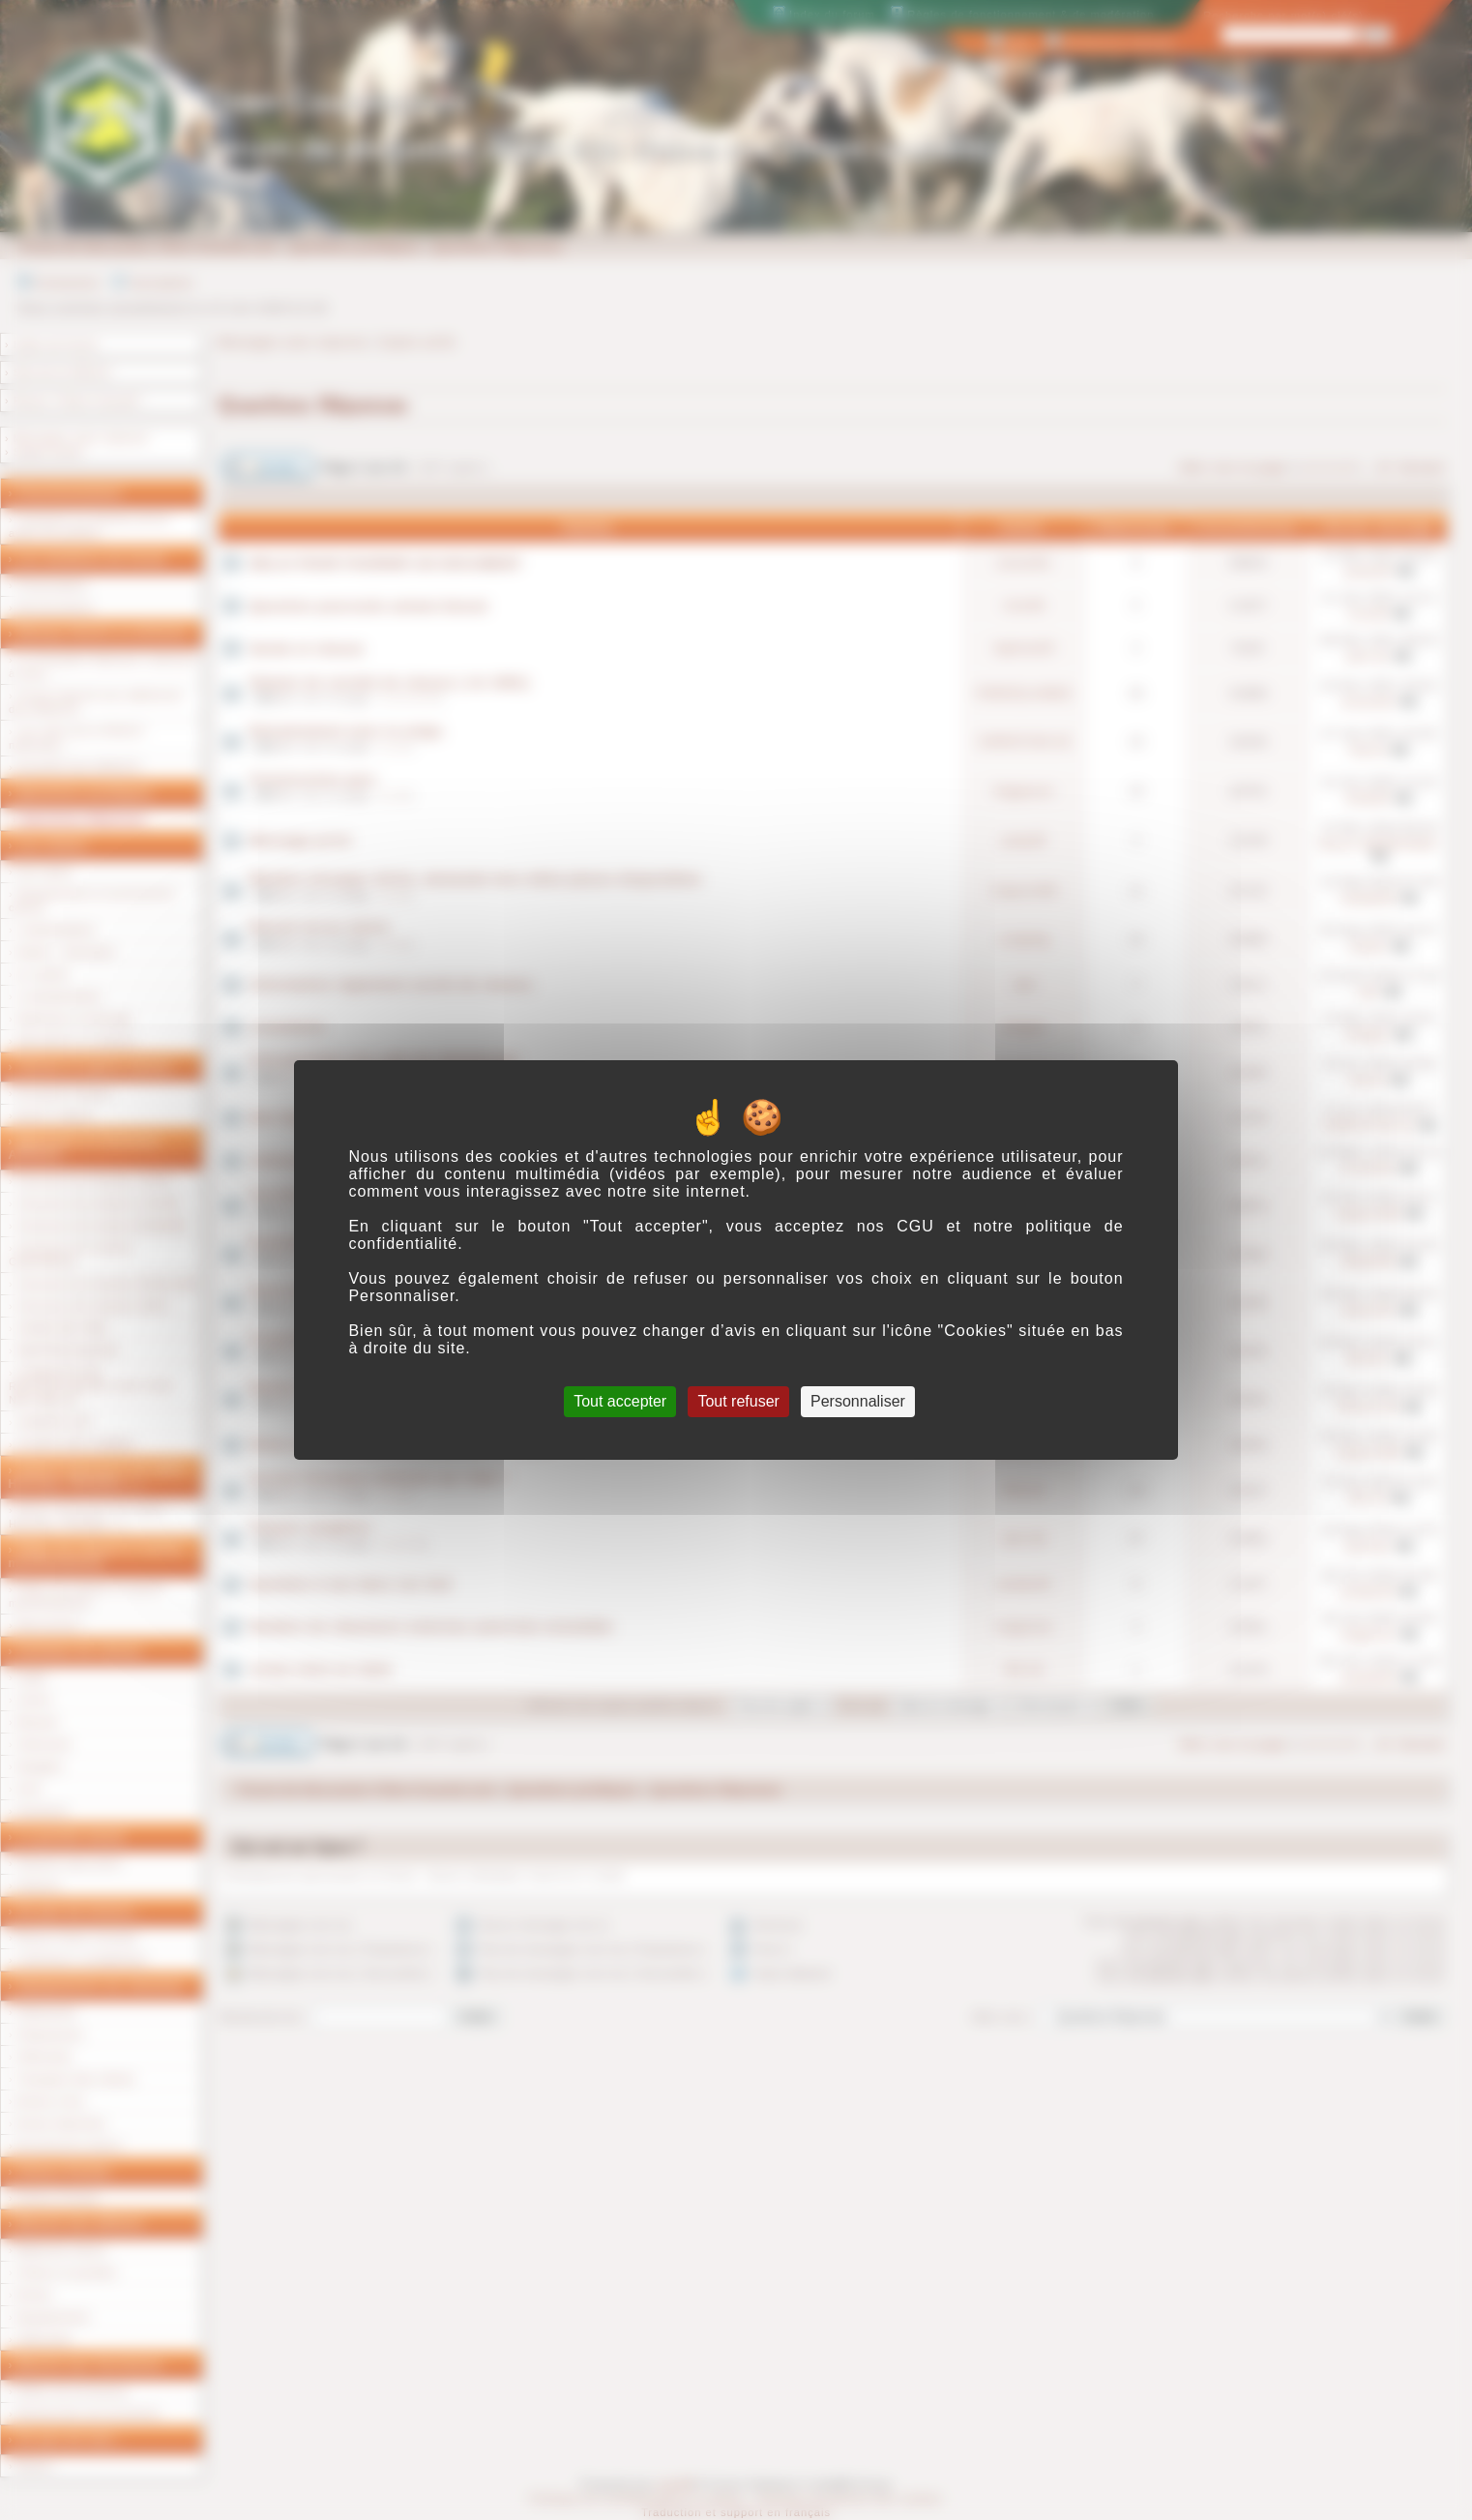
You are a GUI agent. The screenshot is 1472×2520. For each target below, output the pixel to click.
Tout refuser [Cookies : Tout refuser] (738, 1401)
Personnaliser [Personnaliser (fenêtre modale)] (857, 1401)
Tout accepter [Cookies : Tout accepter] (620, 1401)
